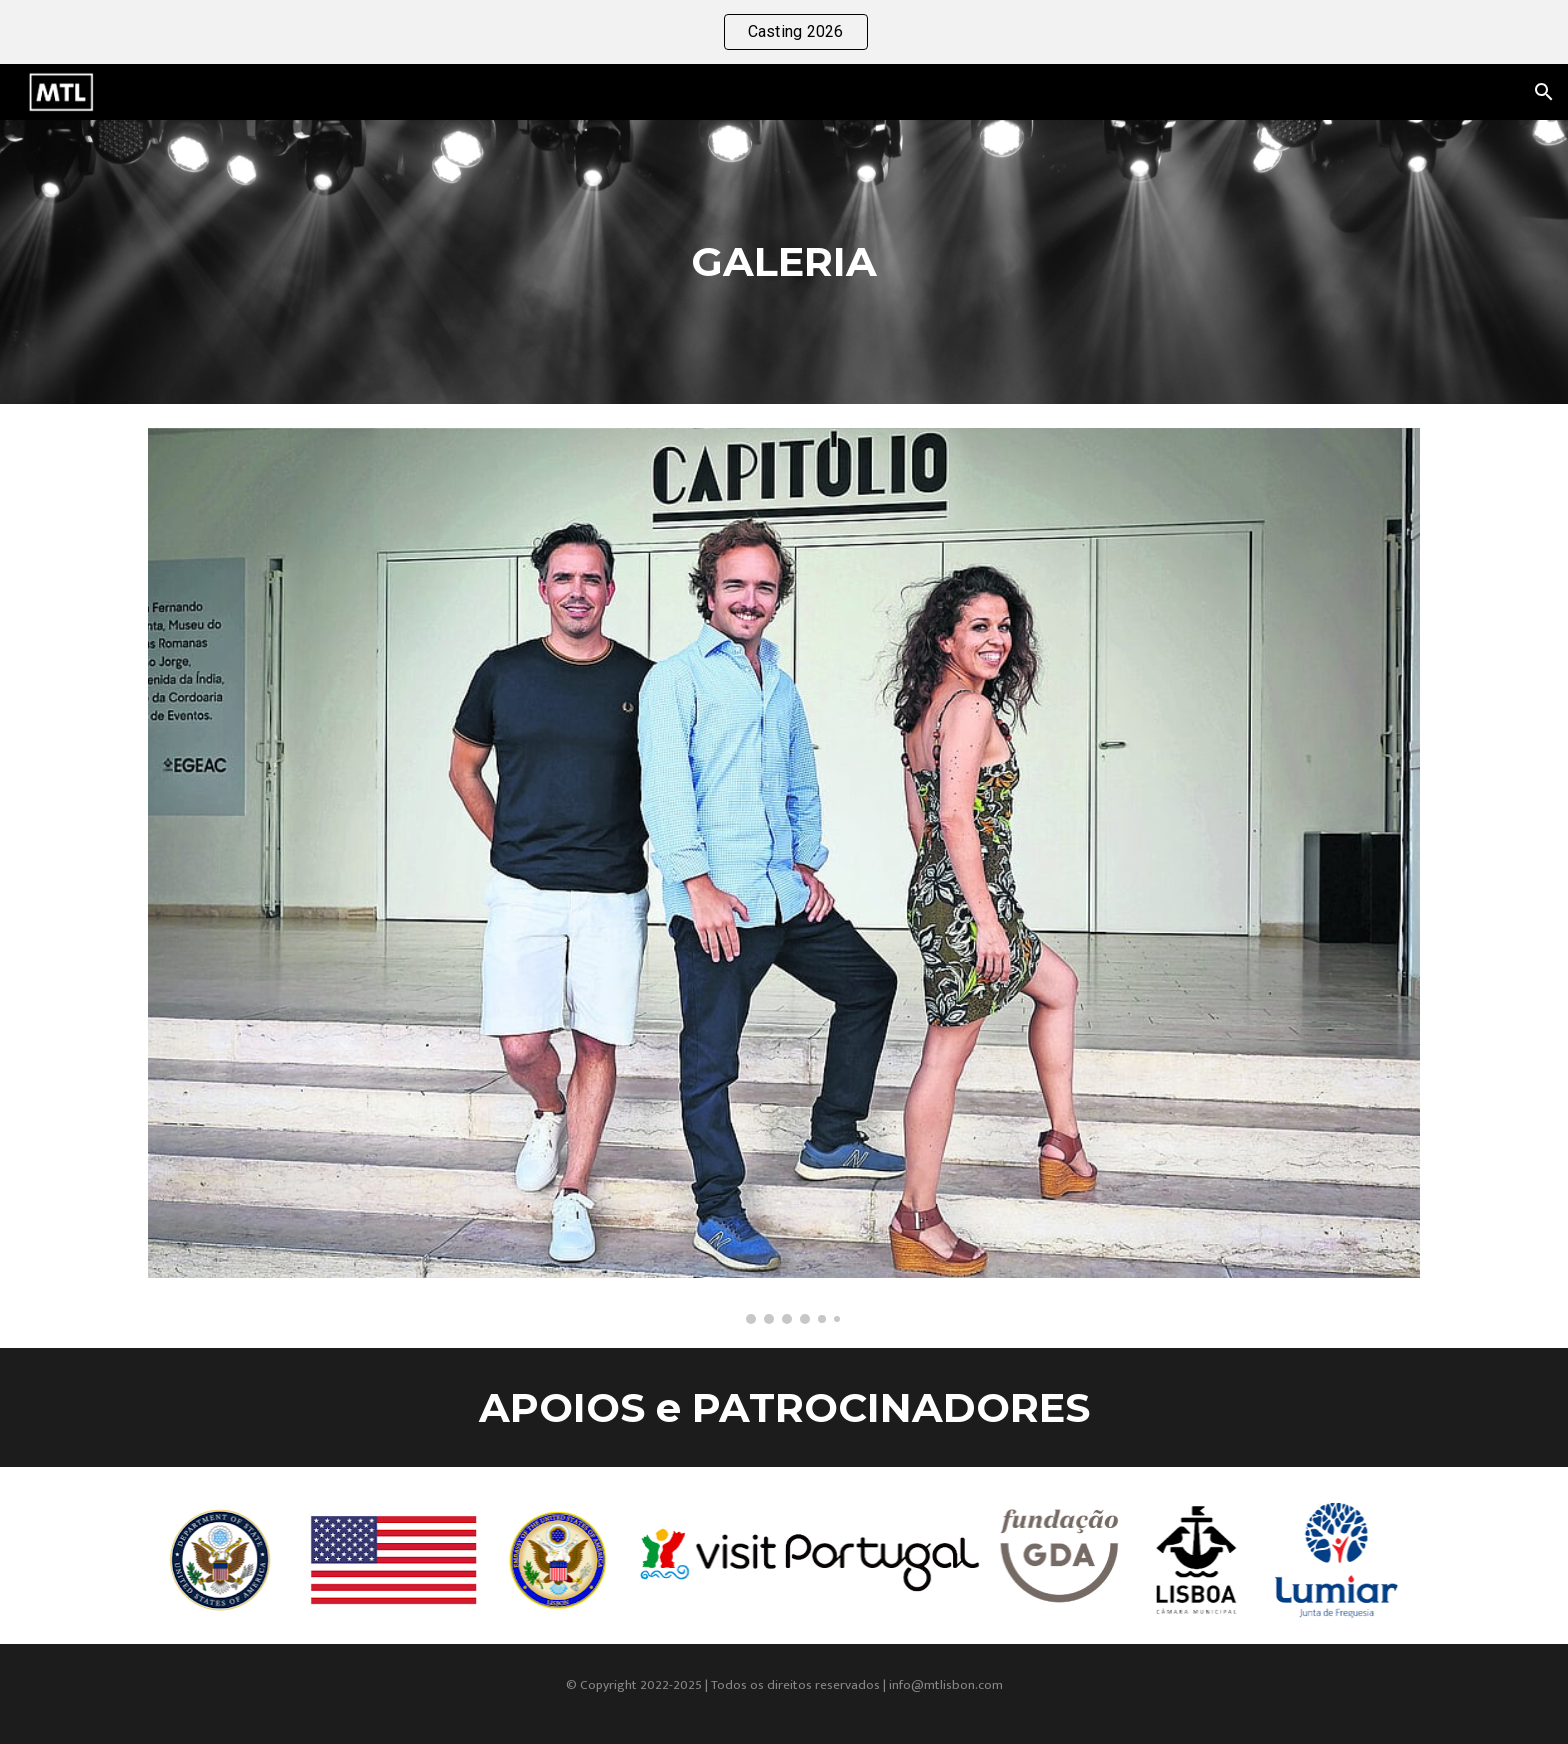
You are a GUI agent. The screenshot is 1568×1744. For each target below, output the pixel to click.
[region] (784, 32)
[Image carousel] (783, 876)
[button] (1544, 92)
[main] (783, 262)
